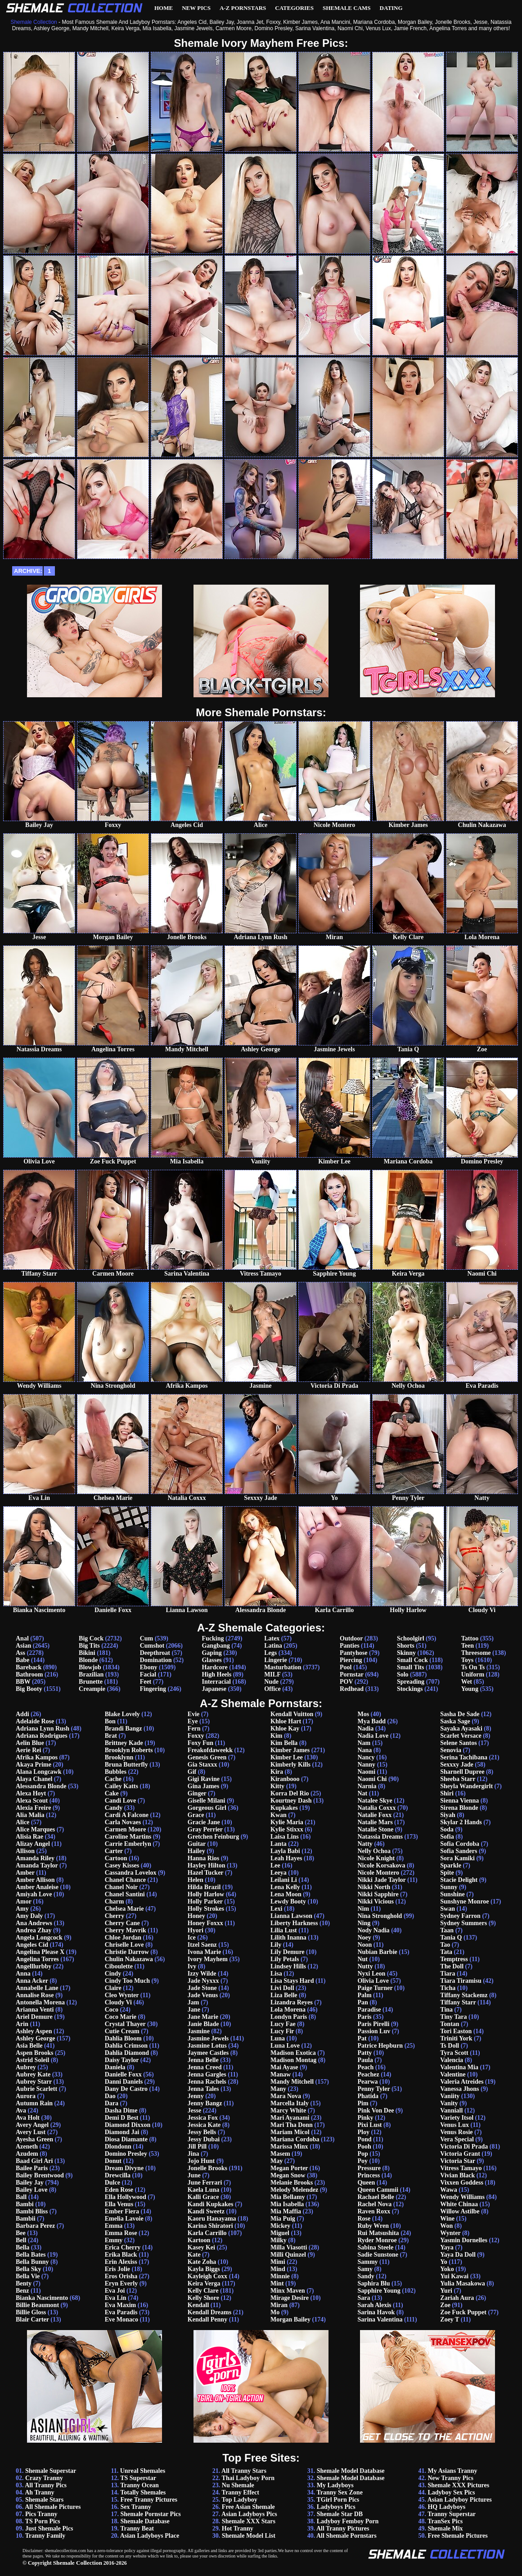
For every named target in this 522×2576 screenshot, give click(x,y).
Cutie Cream (122, 2031)
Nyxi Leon (371, 1973)
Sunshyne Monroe (464, 1901)
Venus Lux (454, 2125)
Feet (146, 1681)
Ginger (197, 1793)
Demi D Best (122, 2117)
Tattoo (469, 1638)
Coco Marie (120, 2016)
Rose (363, 2218)
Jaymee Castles (208, 2052)
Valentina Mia (459, 2067)
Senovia (450, 1750)
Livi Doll (282, 1988)
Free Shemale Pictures (457, 2535)
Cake (112, 1793)
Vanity (449, 2103)
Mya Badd (371, 1721)
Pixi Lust (369, 2125)
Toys (467, 1660)
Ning (363, 1923)
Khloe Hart (285, 1721)
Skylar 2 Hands (461, 1822)
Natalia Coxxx (376, 1807)
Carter (114, 1851)
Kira (276, 1771)
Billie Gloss (31, 2312)
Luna (277, 2038)
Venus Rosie (456, 2132)
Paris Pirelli (373, 2024)
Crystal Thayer (125, 2024)
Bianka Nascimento (42, 2297)
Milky (278, 2240)
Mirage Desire (289, 2297)
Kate (194, 2254)
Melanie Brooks (291, 2182)
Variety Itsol (456, 2117)
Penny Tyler (373, 2088)
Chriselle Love (124, 1944)
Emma (114, 2225)
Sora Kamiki (457, 1858)
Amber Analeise (37, 1887)
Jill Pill (197, 2146)
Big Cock (91, 1638)
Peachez (368, 2074)
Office (272, 1689)
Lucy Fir (282, 2031)
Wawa (448, 2189)
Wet (466, 1681)
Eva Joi (115, 2290)
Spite (447, 1872)
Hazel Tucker (205, 1872)
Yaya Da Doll (458, 2254)
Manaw (280, 2074)
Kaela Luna (203, 2189)
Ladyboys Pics (336, 2506)
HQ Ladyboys (446, 2506)
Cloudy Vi (118, 2002)
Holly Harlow (206, 1894)
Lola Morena (288, 2009)
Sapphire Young (378, 2290)
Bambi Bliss (32, 2211)
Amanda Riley (35, 1858)
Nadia (365, 1728)
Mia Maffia (285, 2211)
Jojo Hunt (201, 2161)
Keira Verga (204, 2283)
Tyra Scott (454, 2052)
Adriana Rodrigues (42, 1735)
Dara (111, 2103)
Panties (350, 1645)
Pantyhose (353, 1652)
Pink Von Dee (375, 2110)
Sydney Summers (463, 1923)
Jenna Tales (203, 2088)
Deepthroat (155, 1652)
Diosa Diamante (126, 2139)
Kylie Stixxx (286, 1829)
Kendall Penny (207, 2319)
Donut (113, 2161)
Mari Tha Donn (291, 2125)
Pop (362, 2153)
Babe (22, 1660)
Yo (443, 2261)
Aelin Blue (30, 1743)
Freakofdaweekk (210, 1750)
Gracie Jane (204, 1822)
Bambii (26, 2218)
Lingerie (275, 1660)
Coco (111, 2009)
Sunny (448, 1887)
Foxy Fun (200, 1743)
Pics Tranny (41, 2514)
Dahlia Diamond (127, 2052)
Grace (196, 1815)
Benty (24, 2283)
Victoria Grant (460, 2153)
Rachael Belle (375, 2197)
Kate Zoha (202, 2261)
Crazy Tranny (44, 2478)
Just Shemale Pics (49, 2528)
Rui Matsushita (378, 2233)
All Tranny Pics (46, 2485)
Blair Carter (32, 2319)
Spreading (410, 1681)
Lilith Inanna (288, 1937)
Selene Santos (458, 1743)
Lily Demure (287, 1952)
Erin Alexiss (121, 2261)
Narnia (366, 1786)
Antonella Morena (40, 2002)
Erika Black (121, 2254)
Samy (364, 2269)
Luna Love (285, 2045)
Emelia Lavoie (124, 2218)
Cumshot (152, 1645)
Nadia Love (372, 1735)
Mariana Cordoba (295, 2139)
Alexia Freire (33, 1807)
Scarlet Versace (460, 1735)
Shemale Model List (248, 2535)
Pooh (364, 2146)
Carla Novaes (123, 1822)
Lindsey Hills (288, 1966)
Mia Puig (282, 2218)
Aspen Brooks (34, 2052)
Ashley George (35, 2038)
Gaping (211, 1652)
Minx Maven (287, 2290)
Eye (193, 1721)
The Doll (452, 1966)
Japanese (214, 1689)
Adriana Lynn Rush (42, 1728)
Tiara (447, 1973)
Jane (194, 2009)
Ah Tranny (39, 2492)
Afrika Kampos (37, 1757)
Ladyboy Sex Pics (451, 2492)
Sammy (367, 2261)
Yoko (447, 2269)
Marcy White (288, 2110)
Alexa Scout (32, 1800)
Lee (275, 1865)
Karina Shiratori (210, 2225)
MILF (272, 1674)
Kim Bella (283, 1743)
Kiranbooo (285, 1779)
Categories (294, 8)
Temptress (454, 1959)
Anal (22, 1638)
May (276, 2161)
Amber (25, 1872)
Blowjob (90, 1667)
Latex (271, 1638)
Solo (403, 1674)
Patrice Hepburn (380, 2045)
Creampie (92, 1689)
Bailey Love (31, 2189)
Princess (368, 2175)
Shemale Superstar (50, 2470)
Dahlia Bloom (123, 2038)
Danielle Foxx (123, 2074)
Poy (362, 2161)
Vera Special (457, 2139)
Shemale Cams (347, 8)
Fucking (213, 1638)
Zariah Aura (457, 2297)
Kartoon (199, 2240)
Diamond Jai (122, 2132)
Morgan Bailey (290, 2319)
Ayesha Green (34, 2139)
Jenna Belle (203, 2060)
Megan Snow (287, 2175)
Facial (148, 1674)
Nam (363, 1743)
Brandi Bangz (123, 1728)
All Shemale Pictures (53, 2506)
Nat (362, 1793)
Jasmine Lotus (207, 2045)
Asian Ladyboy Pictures (460, 2499)
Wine (447, 2218)
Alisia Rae (29, 1836)
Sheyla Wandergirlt (466, 1786)
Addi (22, 1714)
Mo (274, 2312)
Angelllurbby (33, 1966)
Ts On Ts (473, 1667)
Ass (20, 1652)
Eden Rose (119, 2189)
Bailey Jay (30, 2182)
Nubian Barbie (377, 1952)
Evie (193, 1714)
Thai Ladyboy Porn (248, 2478)
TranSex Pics (445, 2521)
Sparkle (450, 1865)
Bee (21, 2233)
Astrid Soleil (32, 2060)
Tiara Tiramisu (460, 1980)
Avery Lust (30, 2132)
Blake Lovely (122, 1714)
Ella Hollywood (125, 2197)
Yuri (446, 2290)
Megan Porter (289, 2168)
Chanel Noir (121, 1887)
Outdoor (351, 1638)
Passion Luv (373, 2031)
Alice (22, 1822)
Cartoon (116, 1858)
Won (446, 2225)
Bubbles (115, 1771)
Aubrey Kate (33, 2074)
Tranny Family (45, 2535)
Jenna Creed (205, 2067)
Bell (21, 2240)
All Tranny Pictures (342, 2528)
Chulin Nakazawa (129, 1959)
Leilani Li (283, 1879)
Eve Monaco (121, 2319)
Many (278, 2088)
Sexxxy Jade (456, 1764)
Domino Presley (126, 2153)
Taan (447, 1930)
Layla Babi (285, 1851)
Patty (364, 2052)
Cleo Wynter (122, 1995)
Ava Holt (28, 2117)
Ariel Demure (34, 2016)
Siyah (447, 1815)
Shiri (447, 1793)
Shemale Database (144, 2521)
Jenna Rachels (207, 2081)
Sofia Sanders (458, 1851)
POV (346, 1681)
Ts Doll (449, 2045)
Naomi (366, 1771)
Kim (276, 1735)
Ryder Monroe (376, 2240)
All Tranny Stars (243, 2470)
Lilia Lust (283, 1930)
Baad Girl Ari (34, 2161)
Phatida (367, 2096)
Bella (22, 2247)
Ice (192, 1937)
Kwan (278, 1815)
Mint (277, 2283)
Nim (363, 1908)
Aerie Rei (28, 1750)
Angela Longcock (39, 1937)
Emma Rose (121, 2233)
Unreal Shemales (142, 2470)
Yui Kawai (454, 2276)
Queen (366, 2182)
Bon (110, 1721)
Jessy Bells (202, 2132)
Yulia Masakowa (462, 2283)
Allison (25, 1851)
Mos (363, 1714)
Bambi (25, 2204)
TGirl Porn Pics (337, 2499)
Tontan (449, 2024)
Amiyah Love (34, 1894)
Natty (364, 1843)
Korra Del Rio (289, 1793)
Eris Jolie (117, 2269)
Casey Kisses (122, 1865)
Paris (364, 2016)
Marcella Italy (289, 2103)
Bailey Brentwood (40, 2175)
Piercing (351, 1660)
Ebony (149, 1667)
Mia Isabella (287, 2204)
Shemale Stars (44, 2499)
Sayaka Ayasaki (461, 1728)
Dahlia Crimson (126, 2045)
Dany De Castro (126, 2088)
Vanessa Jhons (459, 2088)
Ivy (192, 1966)
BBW (23, 1681)
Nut (362, 1959)
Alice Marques (35, 1829)
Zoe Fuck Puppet (463, 2312)
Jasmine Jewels (208, 2038)
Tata (446, 1952)
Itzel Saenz (202, 1944)
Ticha (447, 1988)
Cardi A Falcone (126, 1815)
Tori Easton (456, 2031)
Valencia (451, 2060)
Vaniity (449, 2096)
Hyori (195, 1930)
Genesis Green (207, 1757)
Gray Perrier (205, 1829)
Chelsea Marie (124, 1908)
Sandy (365, 2276)
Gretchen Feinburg (213, 1836)
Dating (391, 8)
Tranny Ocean (139, 2485)
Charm (114, 1901)
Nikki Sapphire (377, 1894)
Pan (362, 2002)
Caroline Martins (128, 1836)
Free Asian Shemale (248, 2506)
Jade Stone (202, 1988)
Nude (271, 1681)
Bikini (87, 1652)
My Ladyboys (335, 2485)
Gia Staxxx (202, 1764)
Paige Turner (374, 1988)
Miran (279, 2305)
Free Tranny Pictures (148, 2499)
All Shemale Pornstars (346, 2535)
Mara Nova (285, 2096)
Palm (364, 1995)
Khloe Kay (284, 1728)
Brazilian (91, 1674)
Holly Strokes (206, 1908)
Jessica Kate (204, 2125)
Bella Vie (28, 2276)
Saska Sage (455, 1721)
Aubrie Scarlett (36, 2088)
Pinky (365, 2117)
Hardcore (214, 1667)
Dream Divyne (124, 2168)
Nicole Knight (376, 1858)
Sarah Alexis (374, 2305)
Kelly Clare (203, 2290)
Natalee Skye (374, 1800)
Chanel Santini (125, 1894)
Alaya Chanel (34, 1779)
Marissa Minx (289, 2146)
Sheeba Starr (457, 1779)
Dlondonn (118, 2146)
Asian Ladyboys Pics (249, 2514)
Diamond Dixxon (128, 2125)
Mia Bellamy (287, 2197)
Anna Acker (32, 1980)
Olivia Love (373, 1980)
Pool (345, 1667)
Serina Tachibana (463, 1757)
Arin (22, 2024)
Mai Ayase (284, 2067)
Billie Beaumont (37, 2305)
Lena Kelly (285, 1887)
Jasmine (199, 2031)
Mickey (280, 2225)
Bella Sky (28, 2269)
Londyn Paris (288, 2016)
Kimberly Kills (290, 1764)
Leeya (278, 1872)
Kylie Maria (286, 1822)
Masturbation (282, 1667)
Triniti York (456, 2038)
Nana (364, 1750)
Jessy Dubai (204, 2139)
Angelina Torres (37, 1959)
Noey (364, 1937)
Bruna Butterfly (126, 1764)
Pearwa (367, 2081)
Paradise (369, 2009)
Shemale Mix (445, 2528)
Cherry (115, 1916)
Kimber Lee (286, 1757)
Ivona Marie (204, 1952)
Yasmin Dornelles (463, 2240)
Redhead (352, 1689)
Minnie (280, 2276)
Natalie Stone (375, 1829)
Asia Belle (29, 2045)
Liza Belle (283, 1995)
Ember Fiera (122, 2211)
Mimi (277, 2261)
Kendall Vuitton (291, 1714)
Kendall (198, 2305)
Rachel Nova (374, 2204)
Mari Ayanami (289, 2117)
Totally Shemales (143, 2492)
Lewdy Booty (288, 1901)
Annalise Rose (35, 1995)
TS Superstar (138, 2478)
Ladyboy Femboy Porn (348, 2521)
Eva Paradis (121, 2312)
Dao (110, 2096)
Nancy (365, 1757)
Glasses (211, 1660)
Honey (196, 1916)
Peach (365, 2067)
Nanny (366, 1764)
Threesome (476, 1652)
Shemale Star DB (340, 2514)
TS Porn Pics (42, 2521)
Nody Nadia (373, 1930)
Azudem (27, 2153)
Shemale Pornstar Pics (150, 2514)
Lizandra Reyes (291, 2002)
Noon (364, 1944)
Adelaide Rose (35, 1721)
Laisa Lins (284, 1836)
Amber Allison (35, 1879)
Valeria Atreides (461, 2081)
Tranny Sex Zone (339, 2492)
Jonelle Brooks (207, 2168)
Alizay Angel (33, 1843)
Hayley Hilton (206, 1865)
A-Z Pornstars (243, 8)
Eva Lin (115, 2297)
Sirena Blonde (459, 1807)
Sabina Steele (375, 2247)
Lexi (276, 1908)
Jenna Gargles (207, 2074)
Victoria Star (457, 2161)
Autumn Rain (34, 2103)
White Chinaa (459, 2204)
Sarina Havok (376, 2312)
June (194, 2175)
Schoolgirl (410, 1638)
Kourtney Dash (290, 1800)
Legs (270, 1652)
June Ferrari (205, 2182)
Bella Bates (31, 2254)
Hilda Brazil (204, 1887)
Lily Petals (284, 1959)
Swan (447, 1908)
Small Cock (412, 1660)
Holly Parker (205, 1901)
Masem (280, 2153)
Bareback (28, 1667)
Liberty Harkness (294, 1923)
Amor (24, 1901)
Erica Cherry (123, 2247)
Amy (22, 1908)
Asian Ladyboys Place (149, 2535)
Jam (193, 2002)
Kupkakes (284, 1807)
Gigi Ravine (204, 1779)
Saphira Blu (373, 2283)
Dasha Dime (121, 2110)
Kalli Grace (203, 2197)
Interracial (216, 1681)
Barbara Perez (35, 2225)
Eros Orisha (121, 2276)
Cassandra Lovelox (131, 1872)
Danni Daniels (124, 2081)
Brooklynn (119, 1757)
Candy (114, 1807)
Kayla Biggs (204, 2269)
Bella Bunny (32, 2261)
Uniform (472, 1674)
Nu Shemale (238, 2485)
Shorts (405, 1645)
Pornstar (352, 1674)
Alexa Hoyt (31, 1793)
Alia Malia (30, 1815)
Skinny (406, 1652)
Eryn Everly (121, 2283)
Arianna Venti (35, 2009)
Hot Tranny (237, 2528)
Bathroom (29, 1674)
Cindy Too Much (127, 1980)
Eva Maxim (120, 2305)
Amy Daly (29, 1916)
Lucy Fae (283, 2024)
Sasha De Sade (459, 1714)
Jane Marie (203, 2016)
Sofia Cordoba (459, 1843)
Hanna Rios (203, 1858)
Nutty (365, 1966)
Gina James (203, 1786)
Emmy (114, 2240)
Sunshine (452, 1894)
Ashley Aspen (34, 2031)
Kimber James (290, 1750)
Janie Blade (203, 2024)
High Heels (216, 1674)
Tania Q (451, 1937)
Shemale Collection (77, 2562)
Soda (447, 1829)
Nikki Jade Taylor (381, 1879)
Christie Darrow (127, 1952)
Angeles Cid (32, 1944)
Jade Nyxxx (203, 1980)
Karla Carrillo (207, 2233)
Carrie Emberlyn (128, 1843)
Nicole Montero (378, 1872)
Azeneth (27, 2146)
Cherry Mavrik (125, 1930)
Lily (275, 1944)
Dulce (112, 2182)
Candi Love (120, 1800)
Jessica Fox (203, 2117)
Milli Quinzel (288, 2254)
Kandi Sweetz (206, 2211)
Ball (21, 2197)
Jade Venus (203, 1995)
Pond (364, 2139)
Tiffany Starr (458, 2002)
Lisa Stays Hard (292, 1980)
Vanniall (451, 2110)
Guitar (197, 1843)
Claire (113, 1988)
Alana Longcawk (39, 1771)
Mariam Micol (290, 2132)
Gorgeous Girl (207, 1807)
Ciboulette (119, 1966)
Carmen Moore (125, 1829)
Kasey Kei (201, 2247)
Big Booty (29, 1689)
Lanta (278, 1843)
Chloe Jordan (123, 1937)
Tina (446, 2009)
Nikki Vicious (375, 1901)
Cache (113, 1779)
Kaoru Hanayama (212, 2218)
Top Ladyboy (239, 2499)
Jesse (194, 2110)
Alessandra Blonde (41, 1786)
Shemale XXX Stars (248, 2521)
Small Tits (410, 1667)
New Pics (196, 8)
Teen (467, 1645)
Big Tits (89, 1645)
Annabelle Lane (37, 1988)
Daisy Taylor (122, 2060)
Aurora (26, 2096)
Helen (195, 1879)
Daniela (115, 2067)
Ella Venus (119, 2204)
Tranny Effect (240, 2492)
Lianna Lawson (291, 1916)
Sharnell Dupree (462, 1771)
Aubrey (26, 2067)
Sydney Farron (460, 1916)
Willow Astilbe (459, 2211)
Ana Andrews (34, 1923)
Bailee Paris (32, 2168)
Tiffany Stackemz (463, 1995)
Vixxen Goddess (461, 2182)
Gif (192, 1771)
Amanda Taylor (37, 1865)
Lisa (276, 1973)
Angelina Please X (40, 1952)
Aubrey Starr (34, 2081)
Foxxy (196, 1735)
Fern (194, 1728)
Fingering (153, 1689)
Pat (361, 2038)
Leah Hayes (286, 1858)
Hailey (196, 1851)
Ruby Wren (373, 2225)
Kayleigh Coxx (207, 2276)
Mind (277, 2269)
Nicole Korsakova (381, 1865)
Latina (273, 1645)
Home (163, 8)
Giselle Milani (206, 1800)
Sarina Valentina (379, 2319)
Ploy (363, 2132)
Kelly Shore (203, 2297)
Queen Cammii (377, 2189)
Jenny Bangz (205, 2103)
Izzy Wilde (202, 1973)
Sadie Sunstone (377, 2254)
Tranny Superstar (452, 2514)
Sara (363, 2297)
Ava (21, 2110)
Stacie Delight (458, 1879)
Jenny (196, 2096)
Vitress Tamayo (461, 2168)
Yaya (447, 2247)
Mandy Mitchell (292, 2081)
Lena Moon (286, 1894)
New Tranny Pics (450, 2478)
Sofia (447, 1836)
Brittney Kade (124, 1743)
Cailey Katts (121, 1786)
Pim (362, 2103)
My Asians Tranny (452, 2470)
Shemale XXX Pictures (458, 2485)
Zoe (445, 2305)
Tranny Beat (137, 2528)
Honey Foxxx (205, 1923)
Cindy (113, 1973)
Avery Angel (32, 2125)
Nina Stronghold (379, 1916)
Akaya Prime (33, 1764)
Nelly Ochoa (374, 1851)
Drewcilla (117, 2175)
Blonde (88, 1660)
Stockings (410, 1689)
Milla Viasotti (288, 2247)
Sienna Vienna (459, 1800)
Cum (146, 1638)
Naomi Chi (372, 1779)
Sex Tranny (135, 2506)
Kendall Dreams (209, 2312)
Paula (365, 2060)
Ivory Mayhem (208, 1959)
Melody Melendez (294, 2189)
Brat (111, 1735)
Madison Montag (293, 2060)
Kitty (277, 1786)
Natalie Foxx (374, 1815)
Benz (22, 2290)
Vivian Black (457, 2175)
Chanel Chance (125, 1879)
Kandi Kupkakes (211, 2204)
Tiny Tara (453, 2016)
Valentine (452, 2074)
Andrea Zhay (33, 1930)
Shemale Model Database (351, 2470)
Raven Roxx (373, 2211)
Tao (445, 1944)
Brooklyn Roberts (129, 1750)
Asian (23, 1645)
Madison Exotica (293, 2052)
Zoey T (449, 2319)
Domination (156, 1660)
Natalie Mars (374, 1822)
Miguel (279, 2233)
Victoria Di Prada (464, 2146)
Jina (193, 2153)
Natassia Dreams (379, 1836)
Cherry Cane (122, 1923)
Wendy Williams (462, 2197)
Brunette (91, 1681)
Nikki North (373, 1887)
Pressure (369, 2168)
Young (469, 1689)
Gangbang (216, 1645)
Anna (23, 1973)
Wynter (450, 2233)
